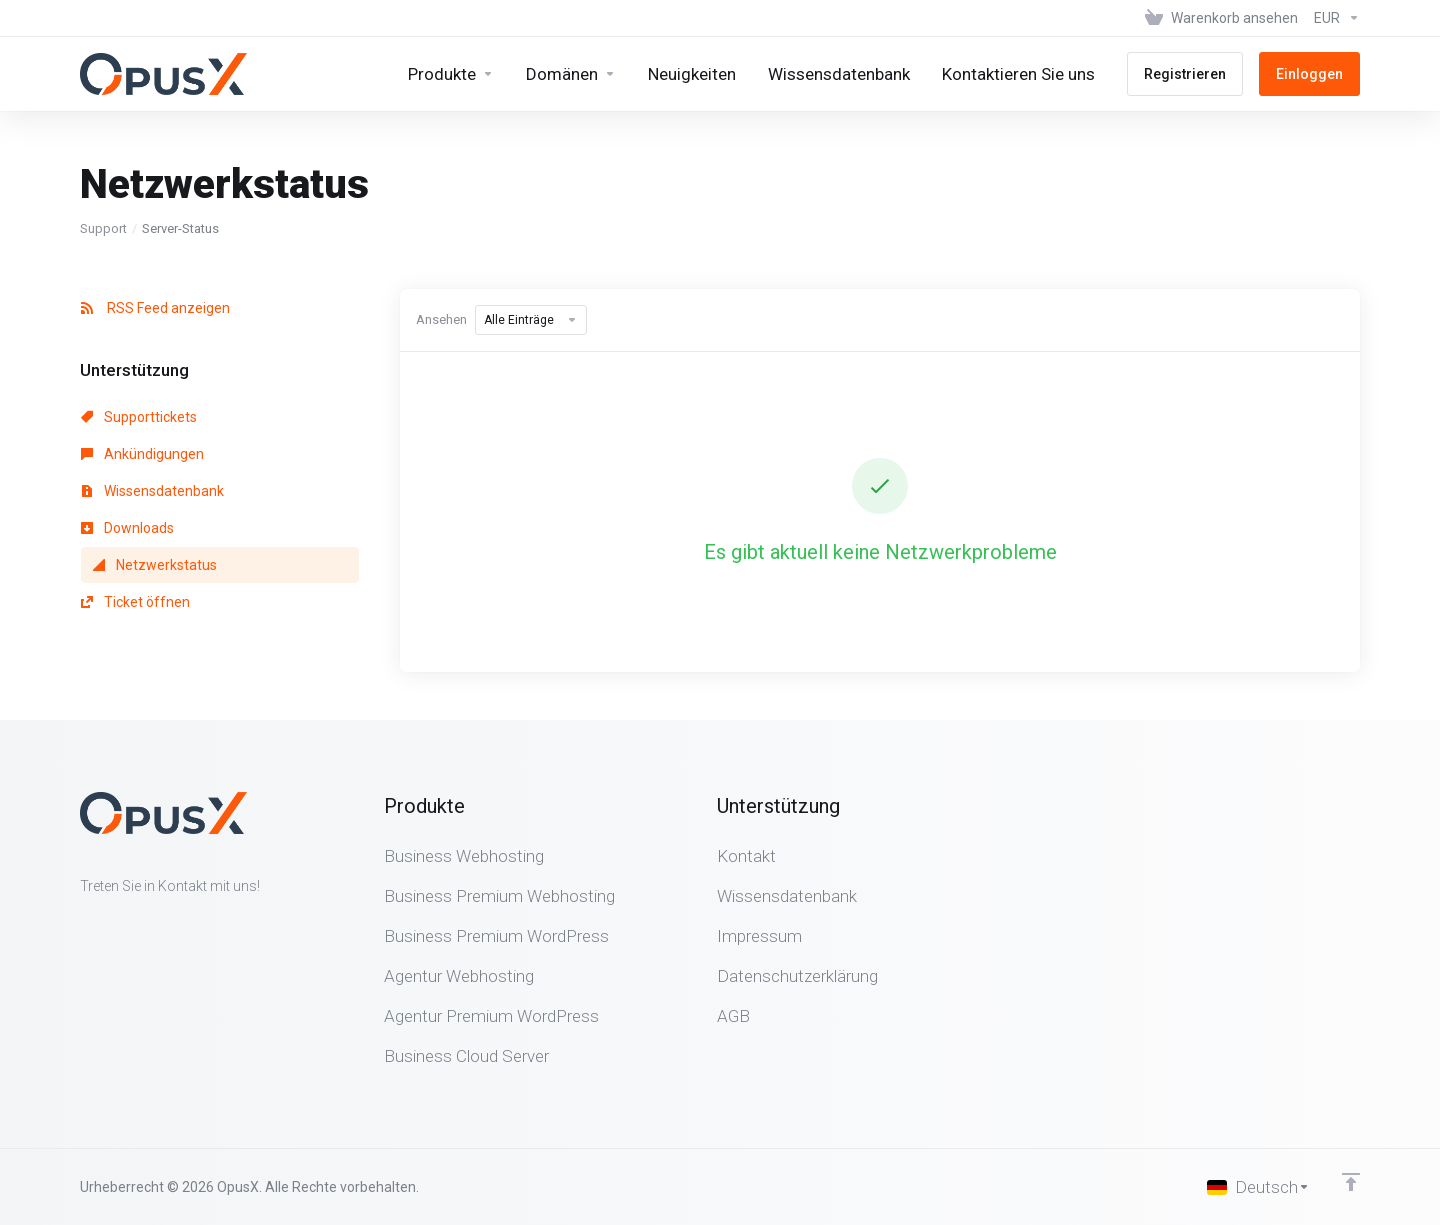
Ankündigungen (142, 454)
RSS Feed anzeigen (155, 308)
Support (103, 228)
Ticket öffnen (135, 602)
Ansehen (441, 319)
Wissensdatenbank (152, 491)
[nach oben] (1351, 1182)
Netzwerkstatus (155, 565)
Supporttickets (139, 417)
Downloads (127, 528)
